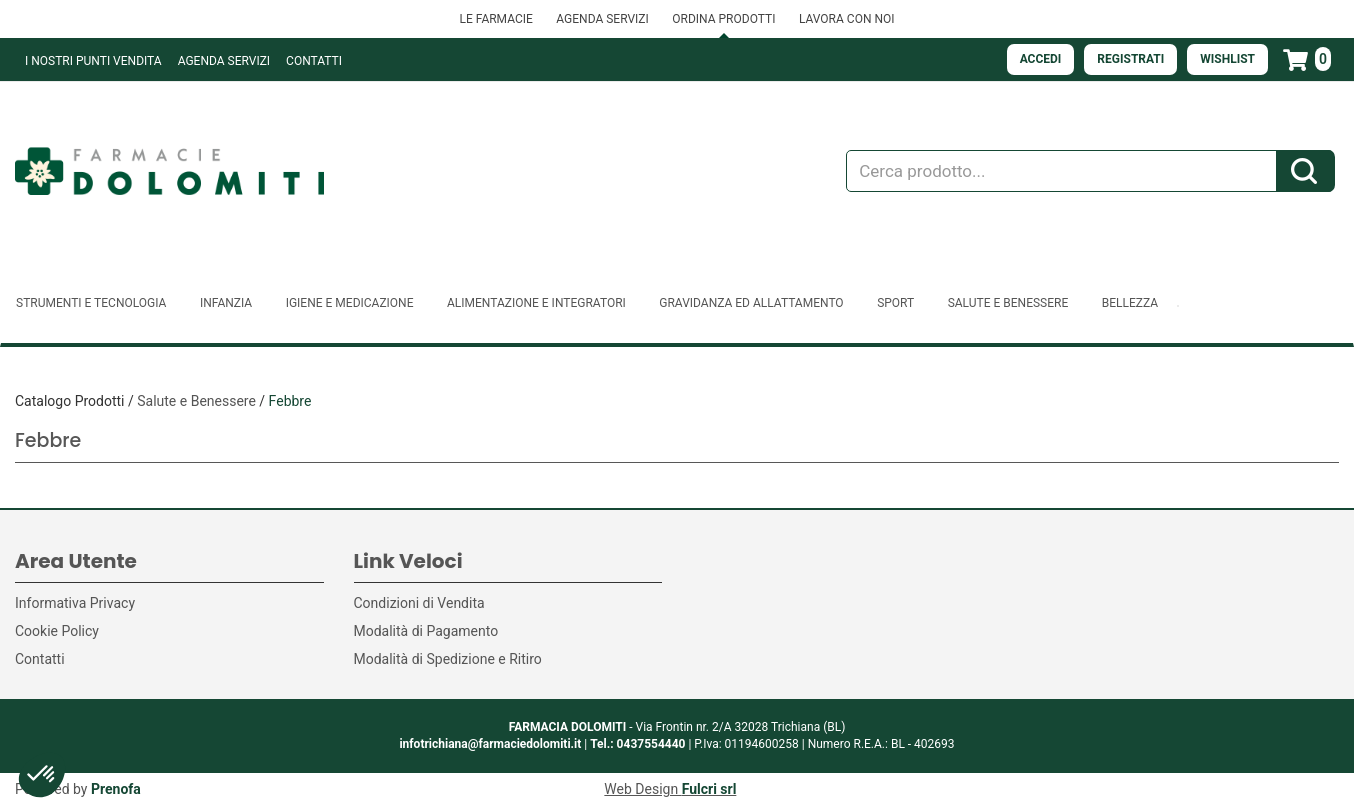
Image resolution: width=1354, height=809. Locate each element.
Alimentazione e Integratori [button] (536, 303)
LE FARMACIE (495, 19)
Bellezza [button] (1130, 303)
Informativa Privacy (75, 603)
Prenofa (116, 789)
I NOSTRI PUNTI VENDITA (93, 61)
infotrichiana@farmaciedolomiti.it (490, 744)
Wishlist (1227, 59)
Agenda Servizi (224, 61)
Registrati (1130, 59)
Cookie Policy (57, 631)
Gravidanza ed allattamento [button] (751, 303)
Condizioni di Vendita (419, 603)
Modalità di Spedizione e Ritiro (448, 659)
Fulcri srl (709, 789)
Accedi (1041, 59)
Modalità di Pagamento (426, 631)
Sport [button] (895, 303)
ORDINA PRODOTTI (723, 19)
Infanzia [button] (226, 303)
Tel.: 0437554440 (637, 744)
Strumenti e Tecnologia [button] (91, 303)
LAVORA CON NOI (847, 19)
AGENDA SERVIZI (602, 19)
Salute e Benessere (196, 401)
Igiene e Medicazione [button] (350, 303)
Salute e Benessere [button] (1008, 303)
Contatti (314, 61)
